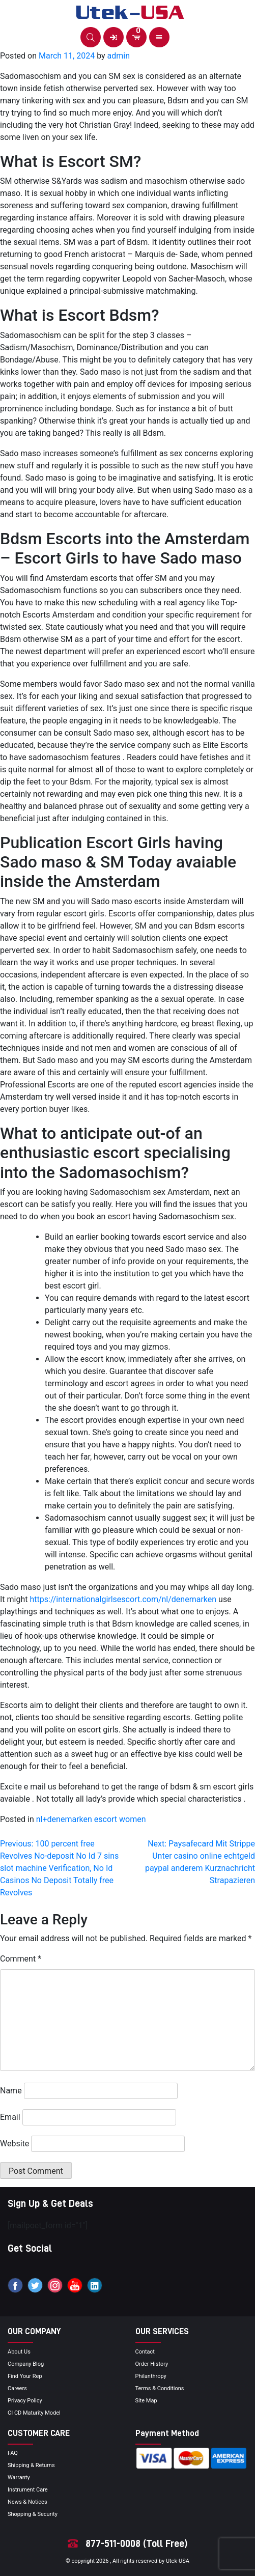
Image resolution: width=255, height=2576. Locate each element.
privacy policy (25, 2400)
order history (151, 2364)
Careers (17, 2388)
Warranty (19, 2477)
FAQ (13, 2453)
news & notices (27, 2502)
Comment (20, 1959)
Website (14, 2143)
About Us (19, 2351)
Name (11, 2090)
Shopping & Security (33, 2514)
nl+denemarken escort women (91, 1819)
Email (10, 2117)
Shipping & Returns (31, 2465)
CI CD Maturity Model (34, 2413)
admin (118, 56)
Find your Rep (25, 2376)
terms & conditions (159, 2388)
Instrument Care (28, 2489)
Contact (145, 2351)
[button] (90, 37)
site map (146, 2400)
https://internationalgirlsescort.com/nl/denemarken (123, 1599)
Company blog (26, 2364)
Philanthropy (150, 2376)
